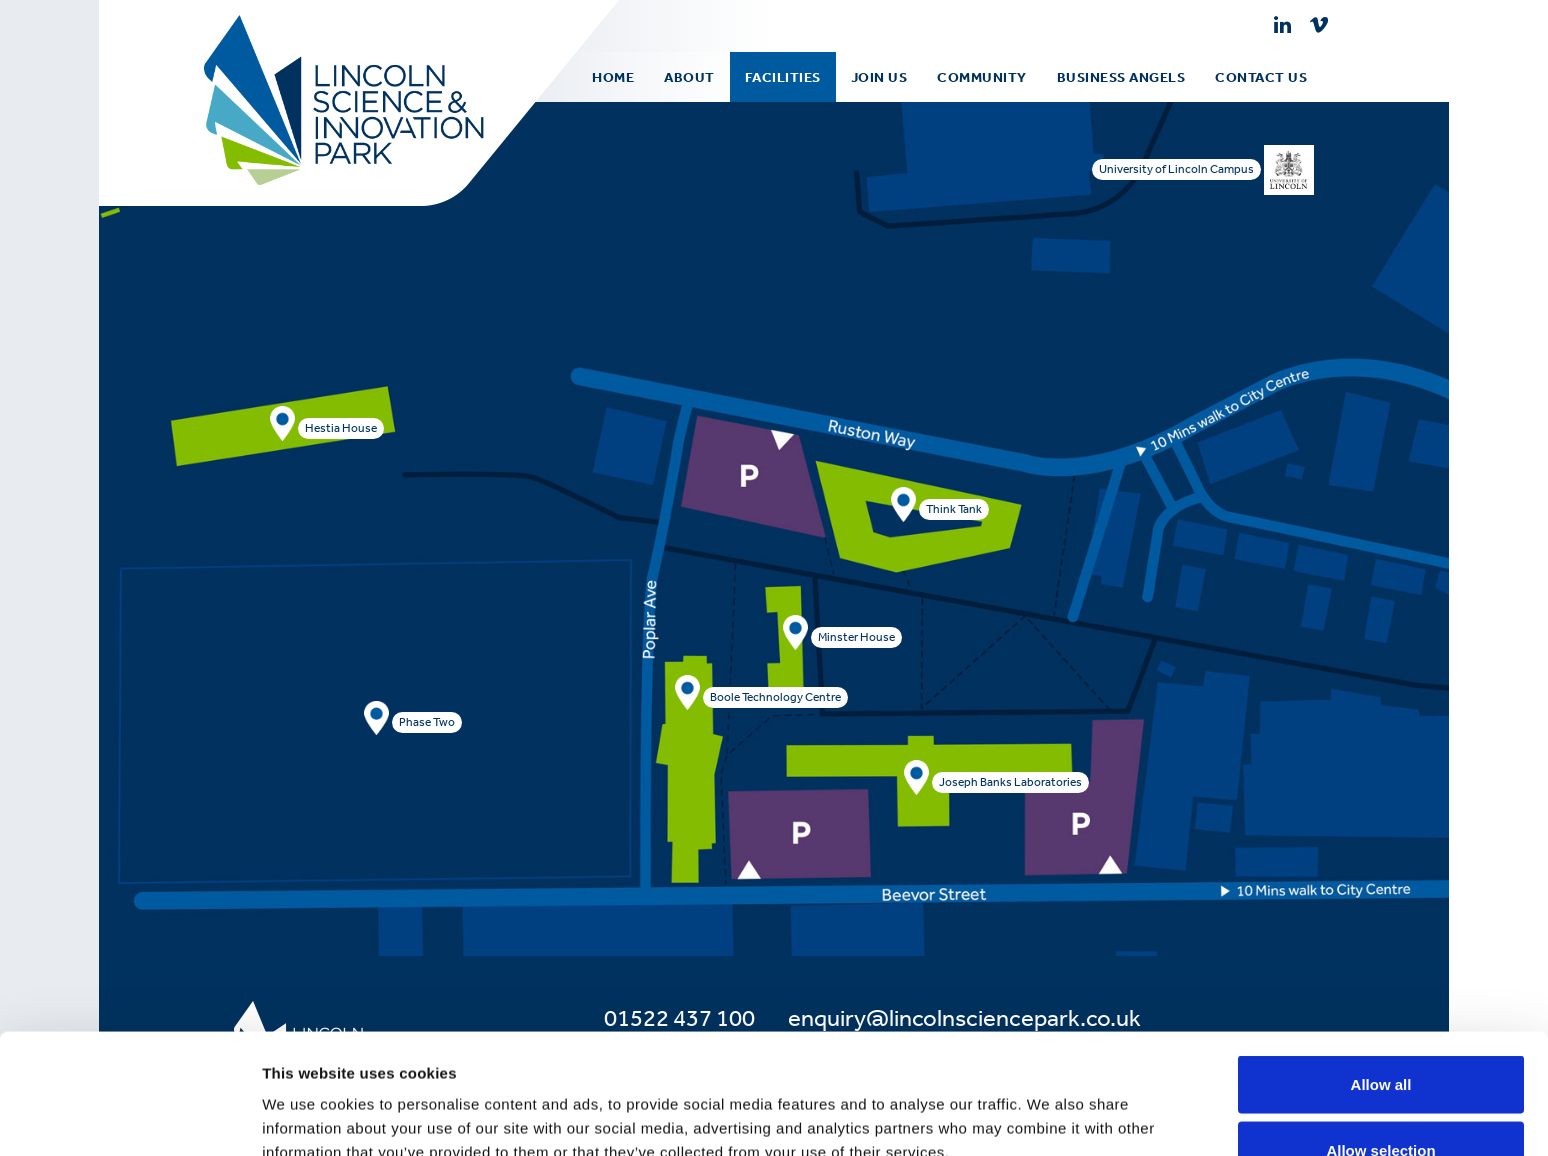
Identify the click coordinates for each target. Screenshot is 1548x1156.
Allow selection (1380, 1037)
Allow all (1381, 971)
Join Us (879, 77)
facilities (783, 77)
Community (982, 77)
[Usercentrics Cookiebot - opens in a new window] (129, 1117)
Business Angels (1121, 77)
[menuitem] (689, 77)
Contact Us (1261, 77)
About (689, 77)
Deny (1381, 1102)
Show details (1049, 1104)
